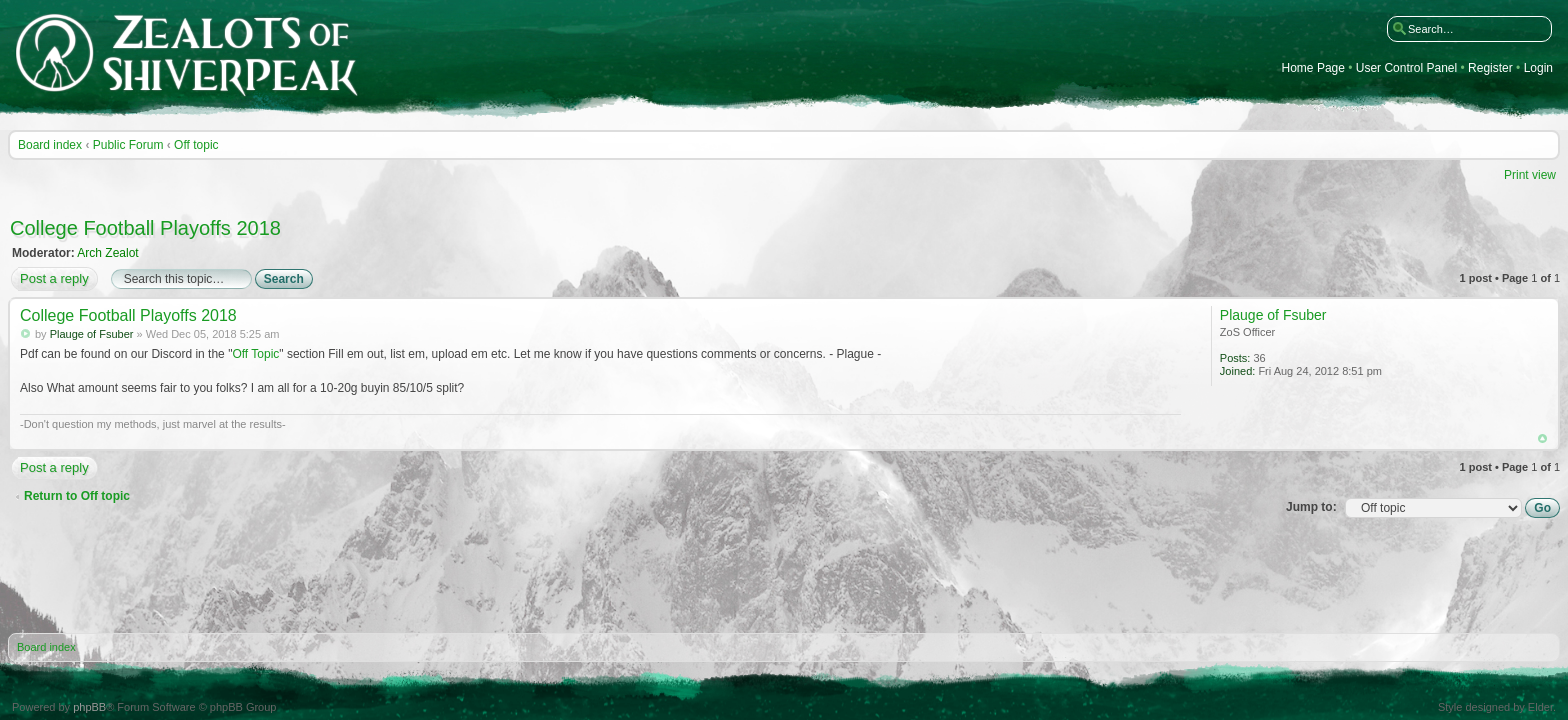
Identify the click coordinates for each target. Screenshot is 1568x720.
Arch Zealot (107, 253)
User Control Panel (1406, 68)
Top (1542, 438)
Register (1490, 68)
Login (1538, 68)
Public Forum (128, 145)
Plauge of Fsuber (92, 334)
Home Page (1313, 68)
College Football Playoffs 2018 (145, 228)
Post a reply (53, 279)
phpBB (89, 707)
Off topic (196, 145)
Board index (50, 145)
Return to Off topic (77, 496)
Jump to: (1311, 507)
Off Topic (255, 354)
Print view (1530, 175)
